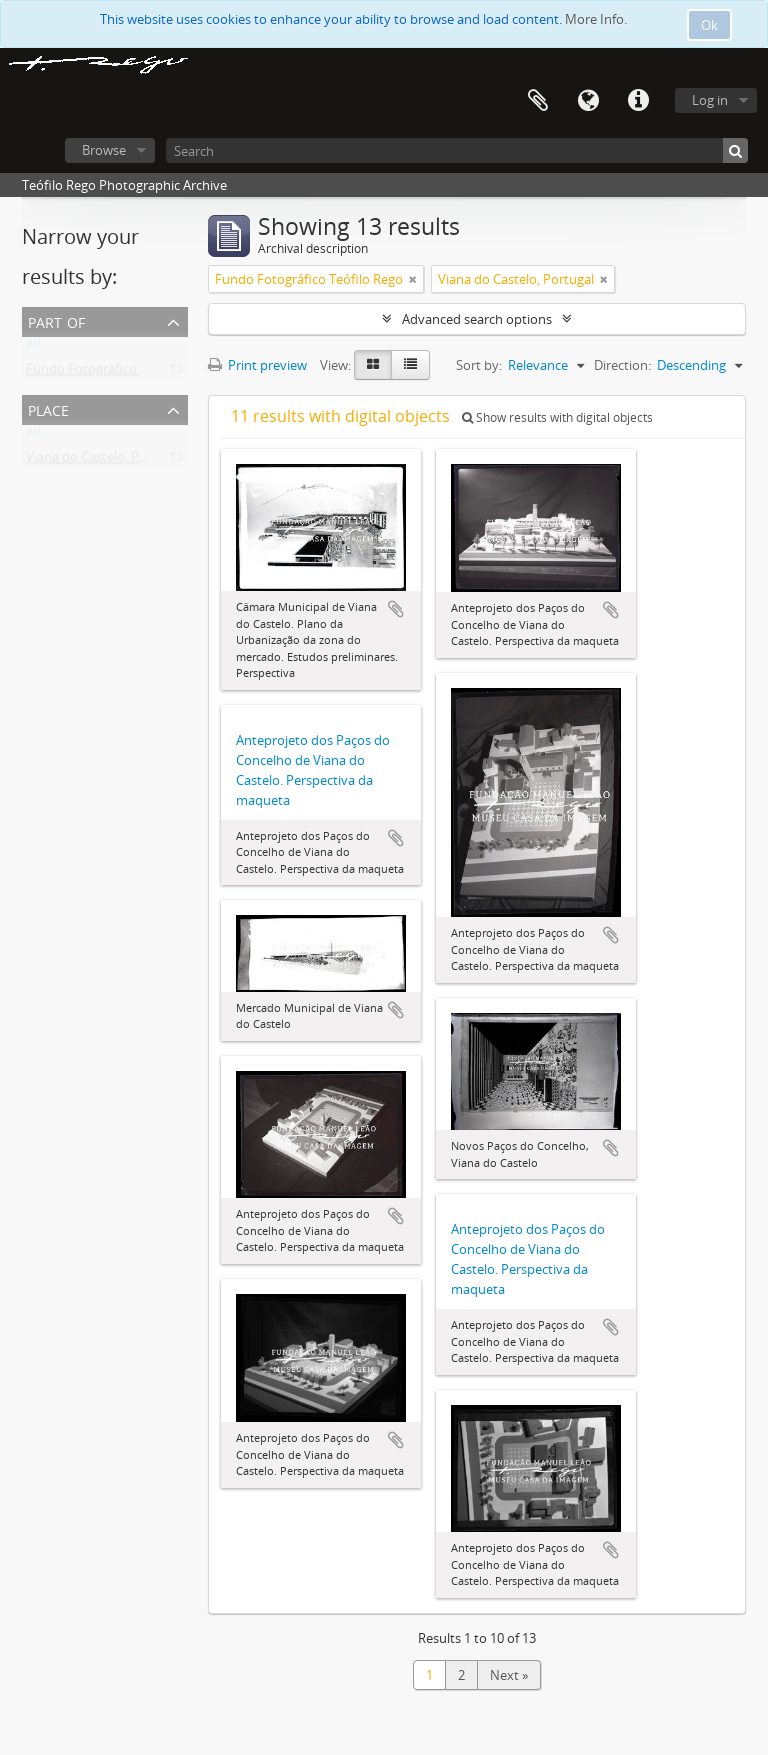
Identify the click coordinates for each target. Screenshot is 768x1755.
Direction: (622, 365)
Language (588, 101)
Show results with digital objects (557, 417)
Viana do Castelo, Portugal (104, 461)
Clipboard (538, 101)
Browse (104, 150)
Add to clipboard (396, 609)
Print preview (257, 365)
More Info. (596, 19)
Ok (709, 25)
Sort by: (479, 365)
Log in (710, 100)
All (33, 349)
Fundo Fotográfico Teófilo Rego (120, 373)
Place (48, 408)
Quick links (638, 101)
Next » (509, 1675)
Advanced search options (477, 319)
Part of (56, 320)
